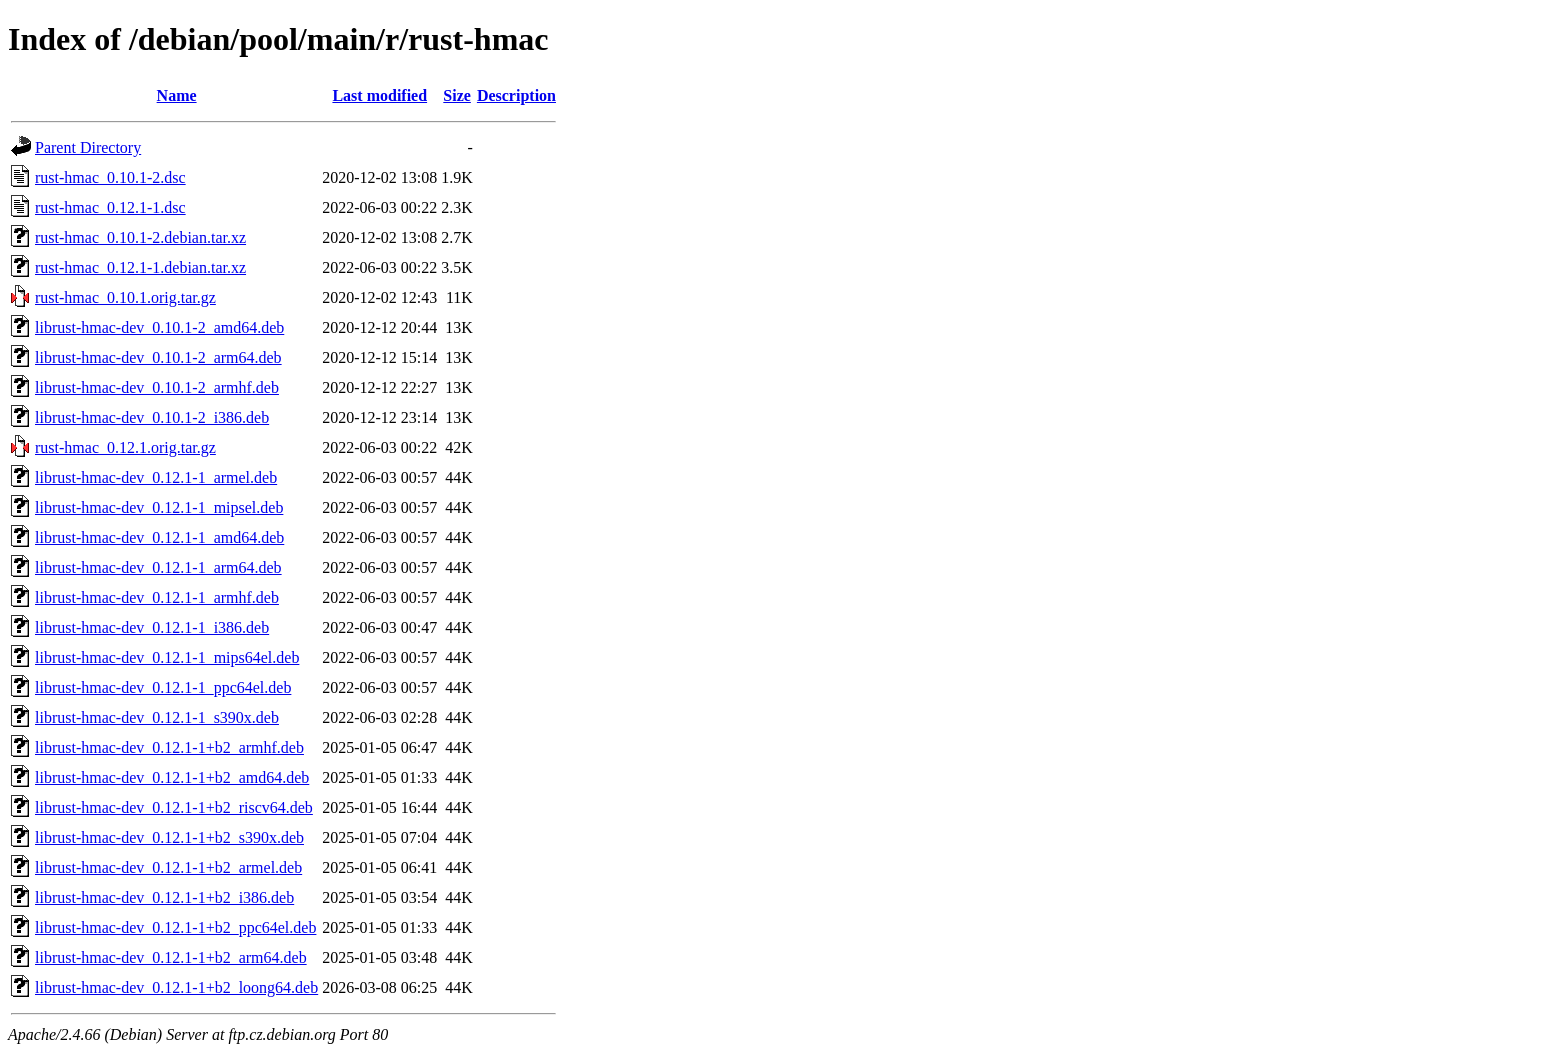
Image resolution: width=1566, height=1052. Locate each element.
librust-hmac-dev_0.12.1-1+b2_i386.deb (164, 897)
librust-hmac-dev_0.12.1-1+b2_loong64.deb (176, 987)
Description (516, 95)
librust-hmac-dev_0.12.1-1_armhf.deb (157, 597)
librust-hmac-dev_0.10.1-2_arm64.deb (158, 357)
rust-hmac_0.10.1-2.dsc (110, 177)
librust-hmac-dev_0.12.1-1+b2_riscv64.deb (174, 807)
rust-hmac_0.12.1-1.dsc (110, 207)
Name (177, 95)
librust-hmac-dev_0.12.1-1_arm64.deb (158, 567)
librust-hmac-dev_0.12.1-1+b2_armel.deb (168, 867)
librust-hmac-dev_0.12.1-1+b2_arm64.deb (171, 957)
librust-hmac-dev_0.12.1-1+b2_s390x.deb (169, 837)
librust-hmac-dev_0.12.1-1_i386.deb (152, 627)
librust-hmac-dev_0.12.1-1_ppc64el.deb (163, 687)
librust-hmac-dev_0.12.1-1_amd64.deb (159, 537)
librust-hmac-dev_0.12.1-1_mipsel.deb (159, 507)
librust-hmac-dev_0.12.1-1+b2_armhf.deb (169, 747)
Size (457, 95)
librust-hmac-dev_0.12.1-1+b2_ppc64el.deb (175, 927)
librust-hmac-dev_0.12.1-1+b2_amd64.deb (172, 777)
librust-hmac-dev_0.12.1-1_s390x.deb (157, 717)
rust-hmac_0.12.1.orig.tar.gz (125, 447)
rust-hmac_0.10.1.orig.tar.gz (125, 297)
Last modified (379, 95)
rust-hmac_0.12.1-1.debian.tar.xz (140, 267)
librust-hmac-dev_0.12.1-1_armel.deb (156, 477)
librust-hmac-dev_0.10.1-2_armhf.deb (157, 387)
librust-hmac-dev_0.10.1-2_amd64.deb (159, 327)
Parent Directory (88, 147)
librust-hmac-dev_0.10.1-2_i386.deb (152, 417)
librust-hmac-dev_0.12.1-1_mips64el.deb (167, 657)
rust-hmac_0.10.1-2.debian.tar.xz (140, 237)
